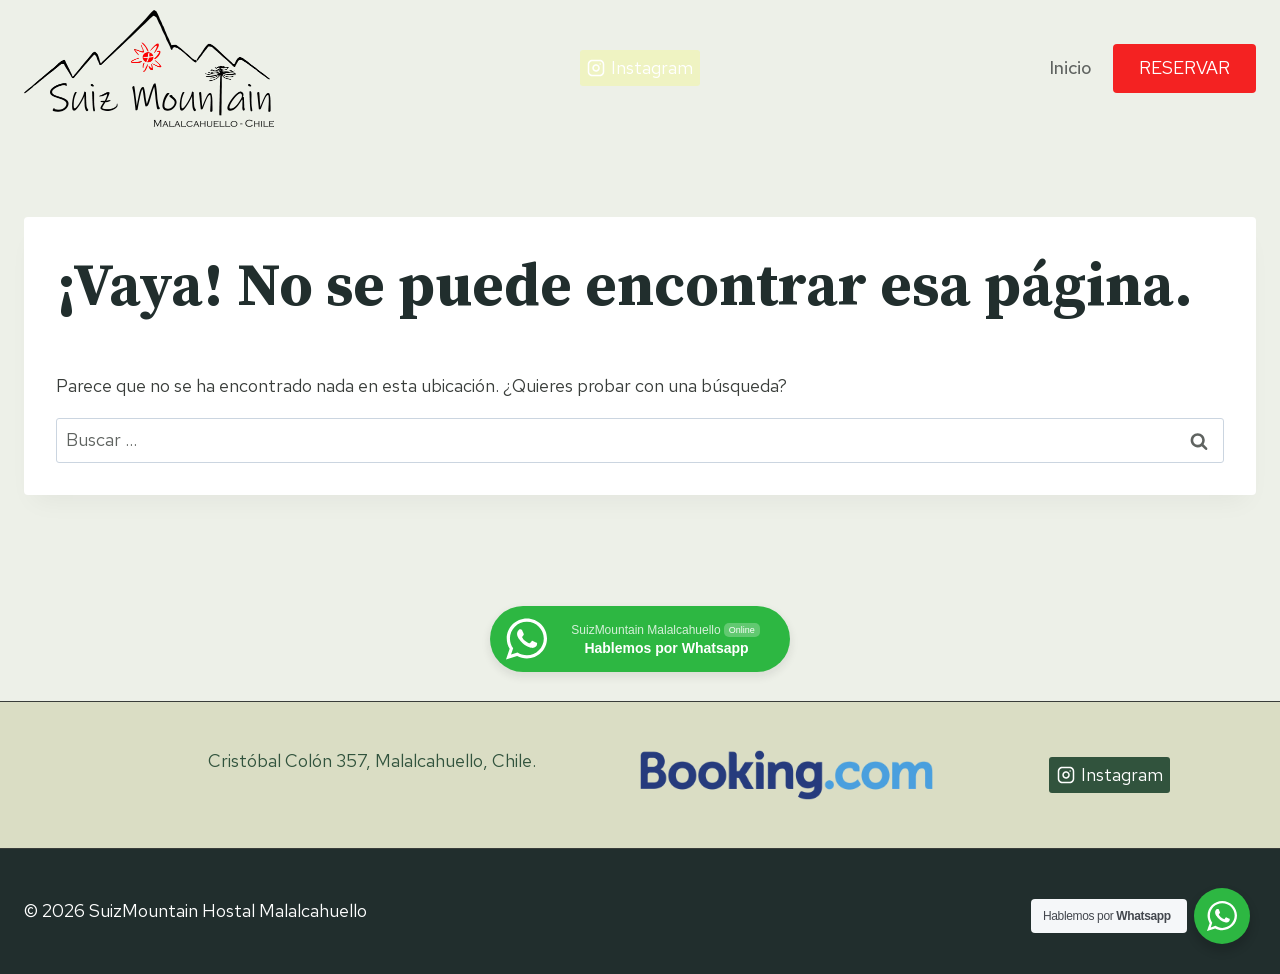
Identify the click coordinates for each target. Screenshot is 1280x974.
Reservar (1184, 67)
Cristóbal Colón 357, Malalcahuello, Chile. (372, 760)
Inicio (1071, 67)
